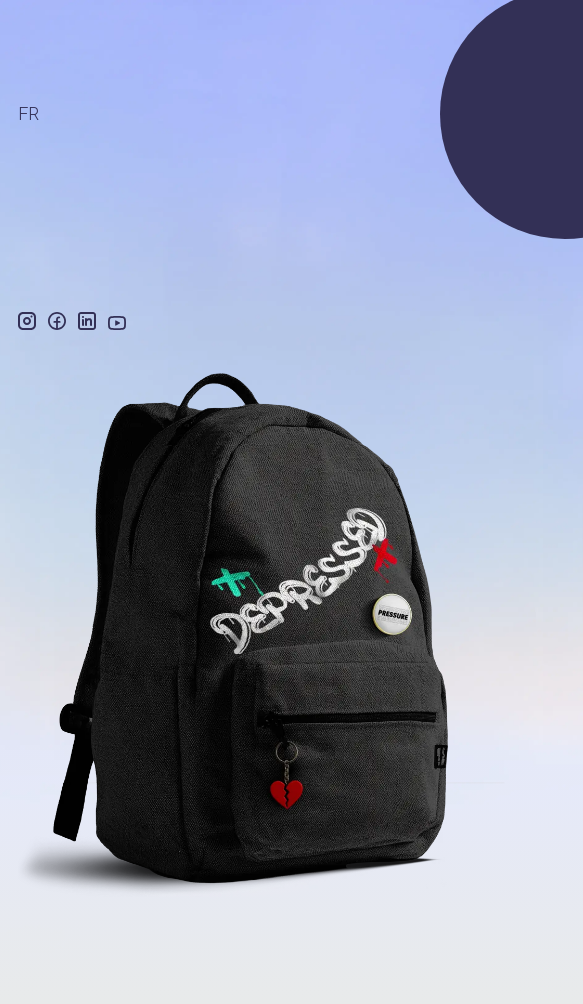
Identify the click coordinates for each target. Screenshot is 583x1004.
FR (28, 113)
